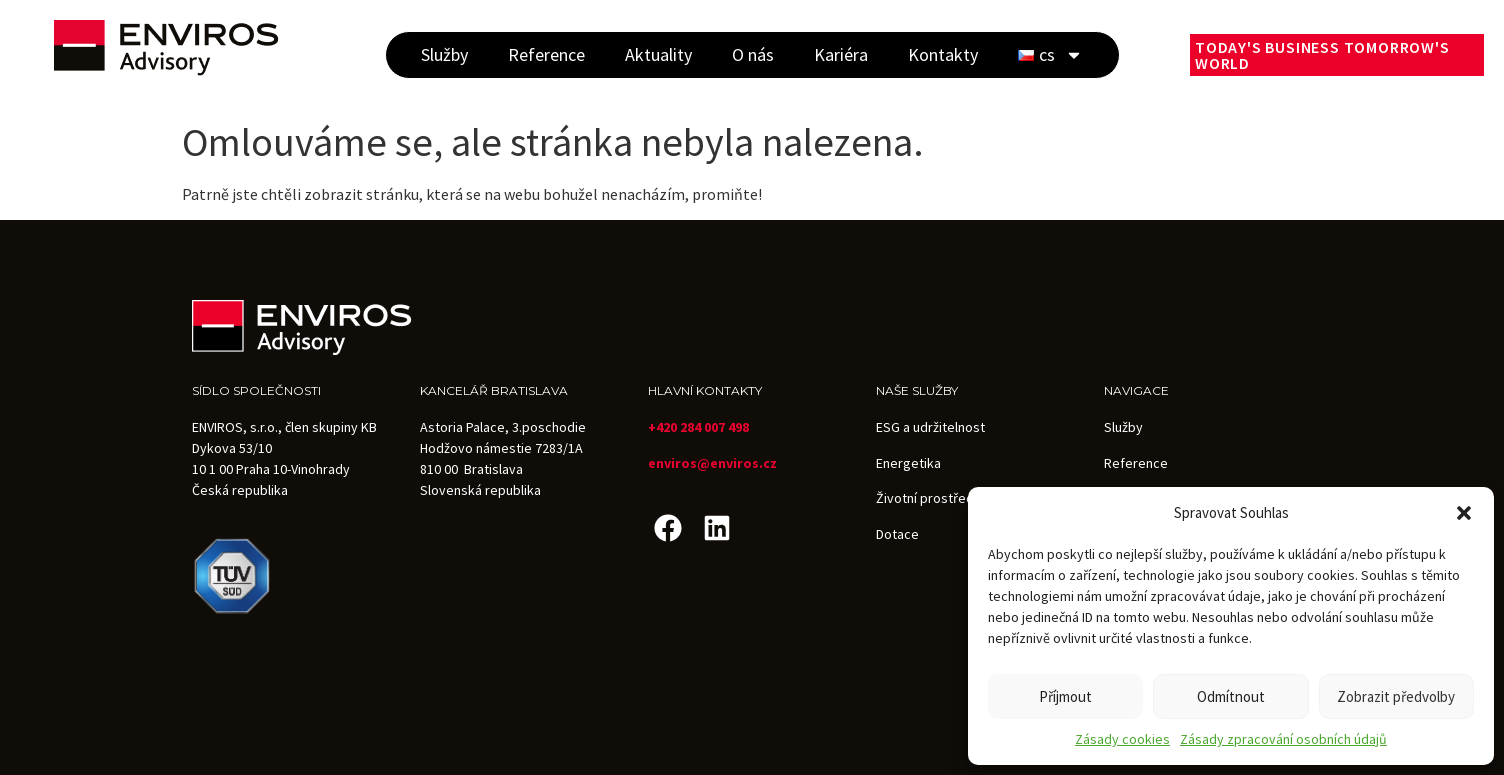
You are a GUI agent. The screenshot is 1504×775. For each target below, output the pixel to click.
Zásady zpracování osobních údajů (1283, 739)
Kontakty (943, 54)
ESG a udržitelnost (930, 427)
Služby (444, 54)
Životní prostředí (926, 498)
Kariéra (841, 54)
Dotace (897, 534)
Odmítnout (1231, 696)
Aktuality (658, 54)
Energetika (908, 463)
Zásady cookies (1122, 739)
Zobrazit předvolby (1396, 696)
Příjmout (1065, 696)
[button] (1464, 513)
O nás (753, 54)
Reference (546, 54)
